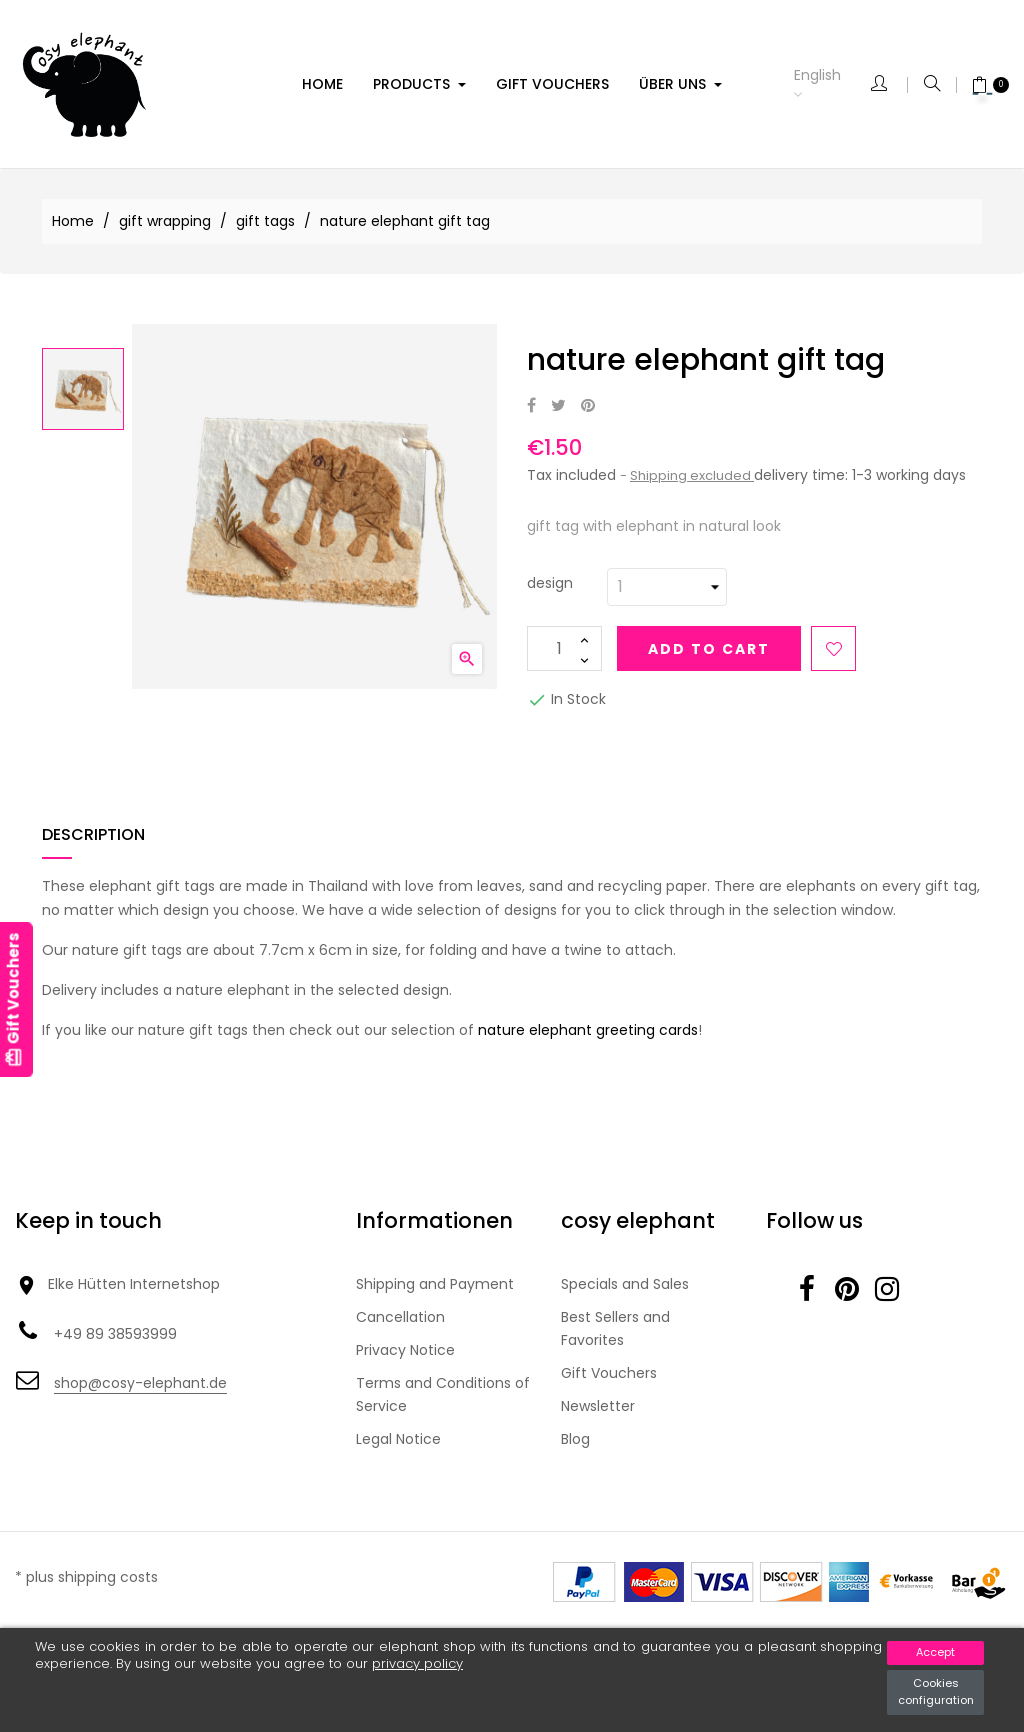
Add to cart (709, 649)
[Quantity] (564, 648)
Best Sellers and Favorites (615, 1328)
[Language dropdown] (832, 84)
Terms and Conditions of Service (443, 1394)
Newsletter (598, 1406)
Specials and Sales (625, 1284)
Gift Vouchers (609, 1373)
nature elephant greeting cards (588, 1030)
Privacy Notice (405, 1350)
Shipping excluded (692, 475)
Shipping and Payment (435, 1284)
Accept (935, 1652)
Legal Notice (398, 1439)
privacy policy (417, 1663)
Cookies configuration (936, 1692)
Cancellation (400, 1317)
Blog (575, 1439)
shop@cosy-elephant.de (140, 1383)
